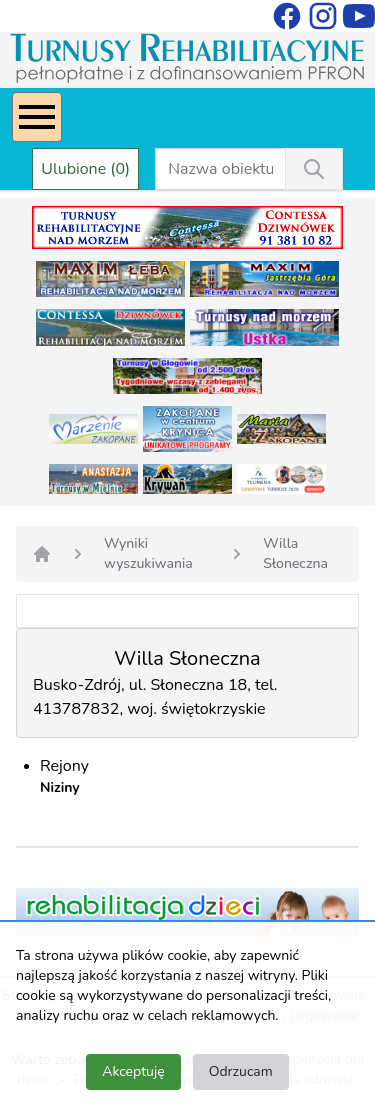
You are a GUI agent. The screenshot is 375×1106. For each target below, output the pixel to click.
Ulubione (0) (85, 169)
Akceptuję (133, 1071)
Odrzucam (241, 1071)
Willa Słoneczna (295, 553)
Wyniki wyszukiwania (148, 553)
